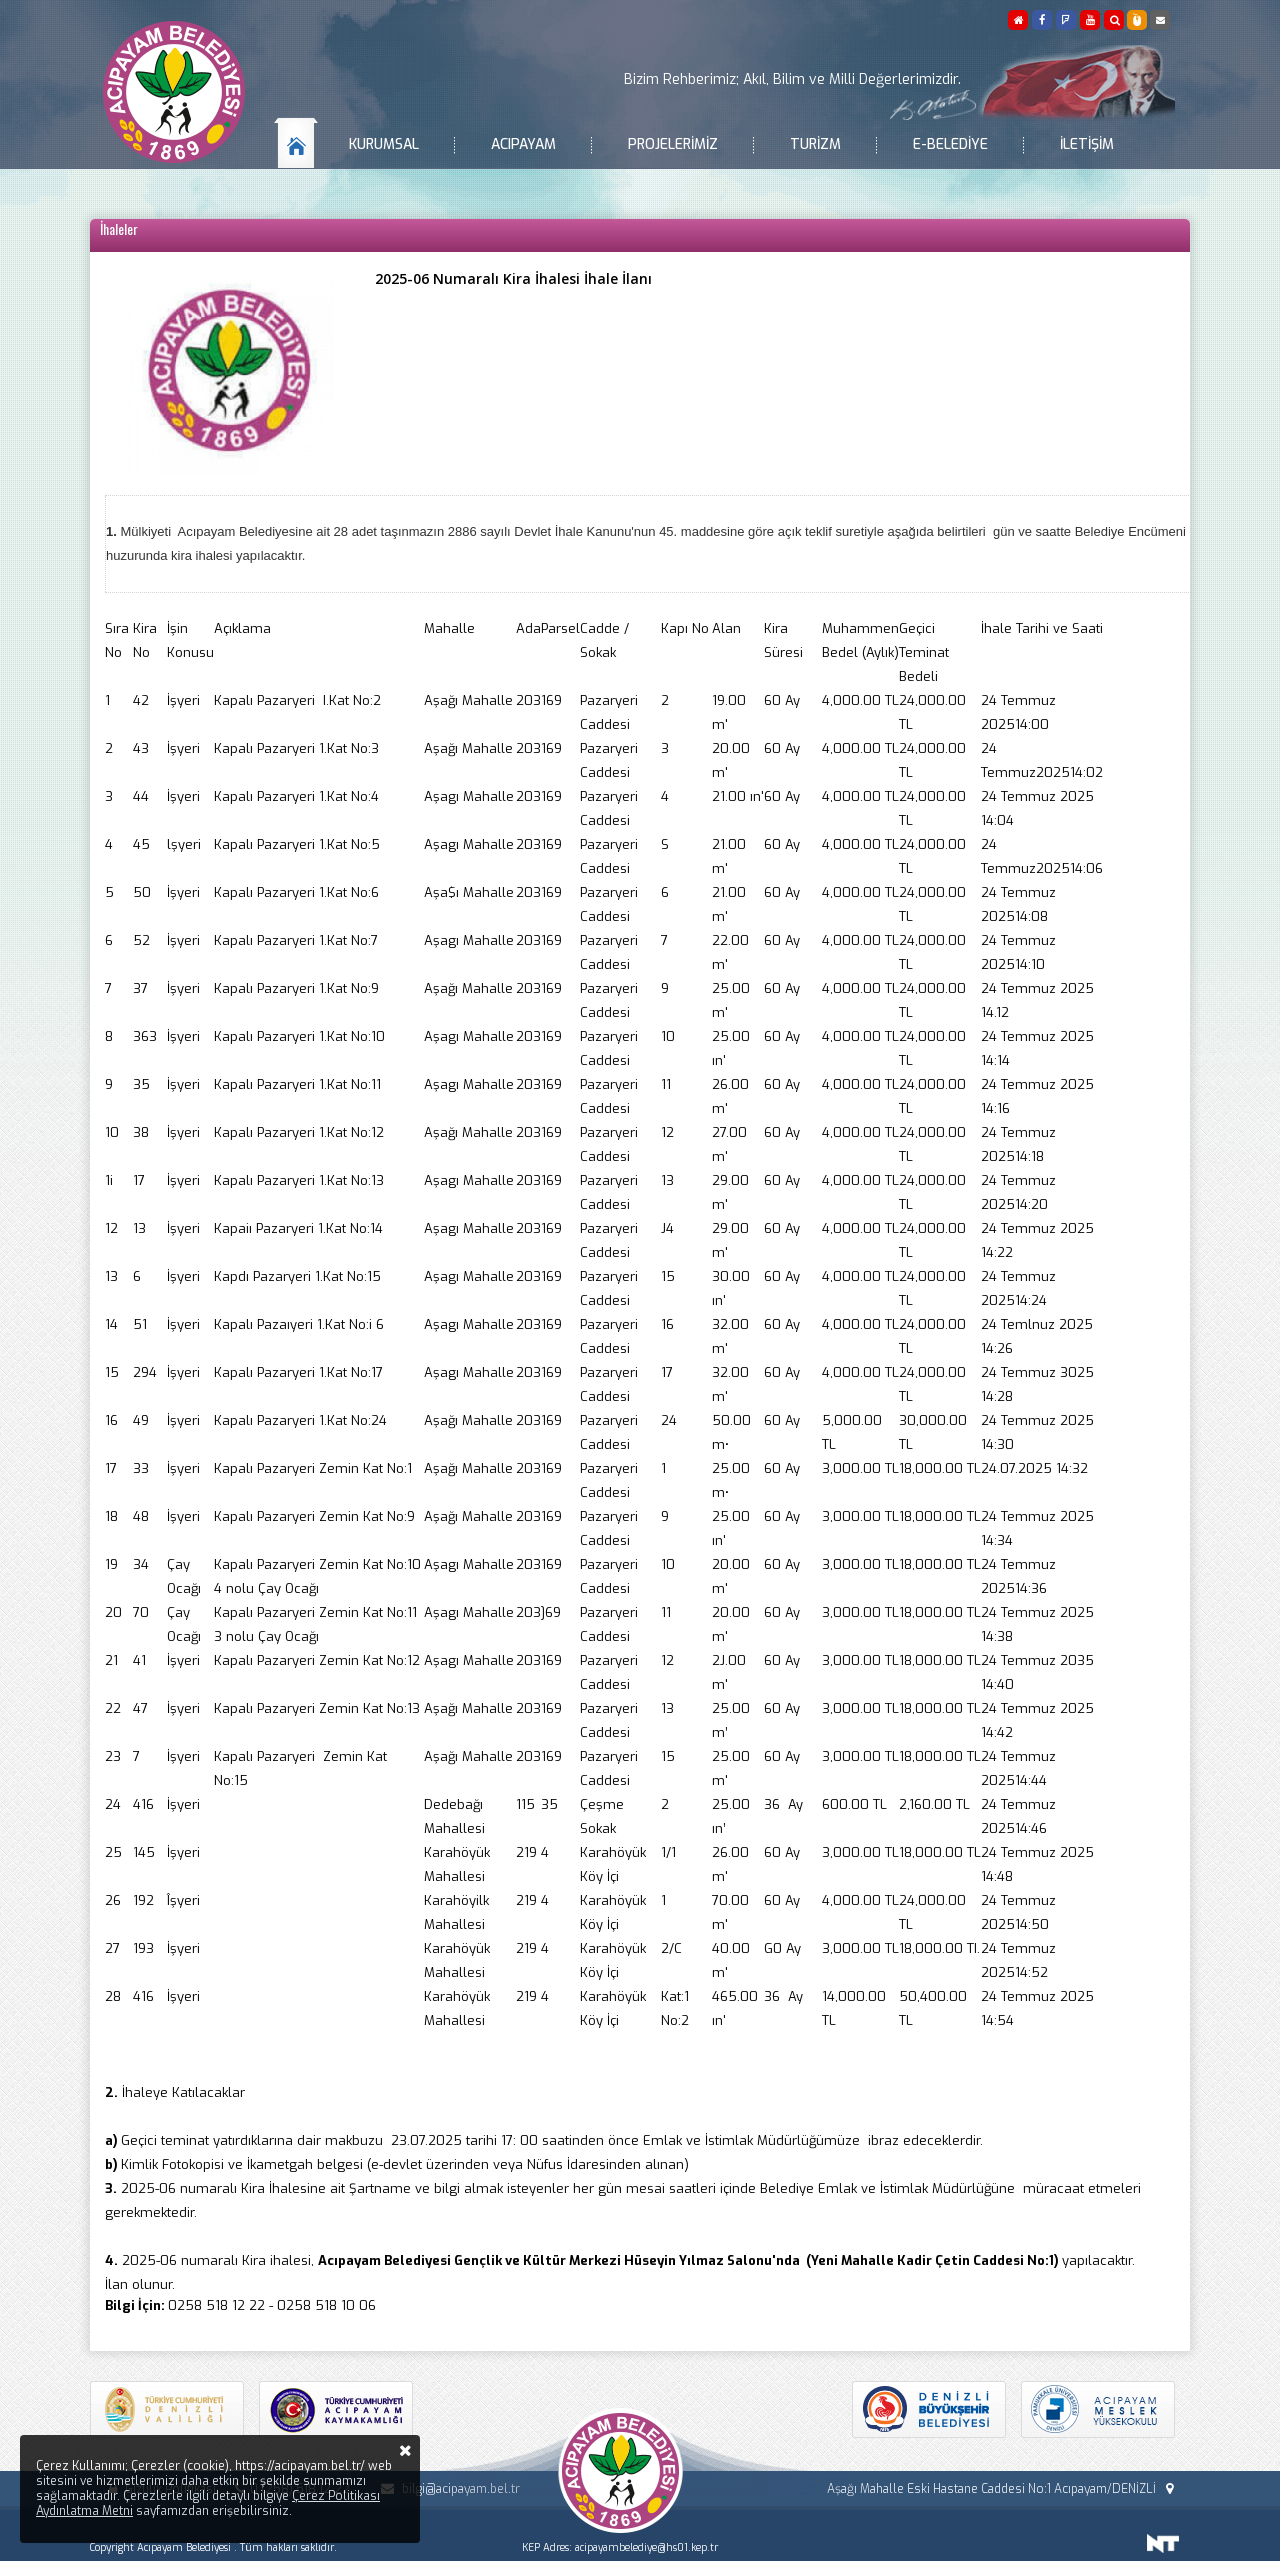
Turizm (815, 144)
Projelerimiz (673, 144)
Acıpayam (523, 144)
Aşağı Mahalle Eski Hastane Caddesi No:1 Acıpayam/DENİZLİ (1002, 2489)
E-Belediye (950, 144)
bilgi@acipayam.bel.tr (447, 2489)
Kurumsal (384, 144)
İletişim (1087, 144)
